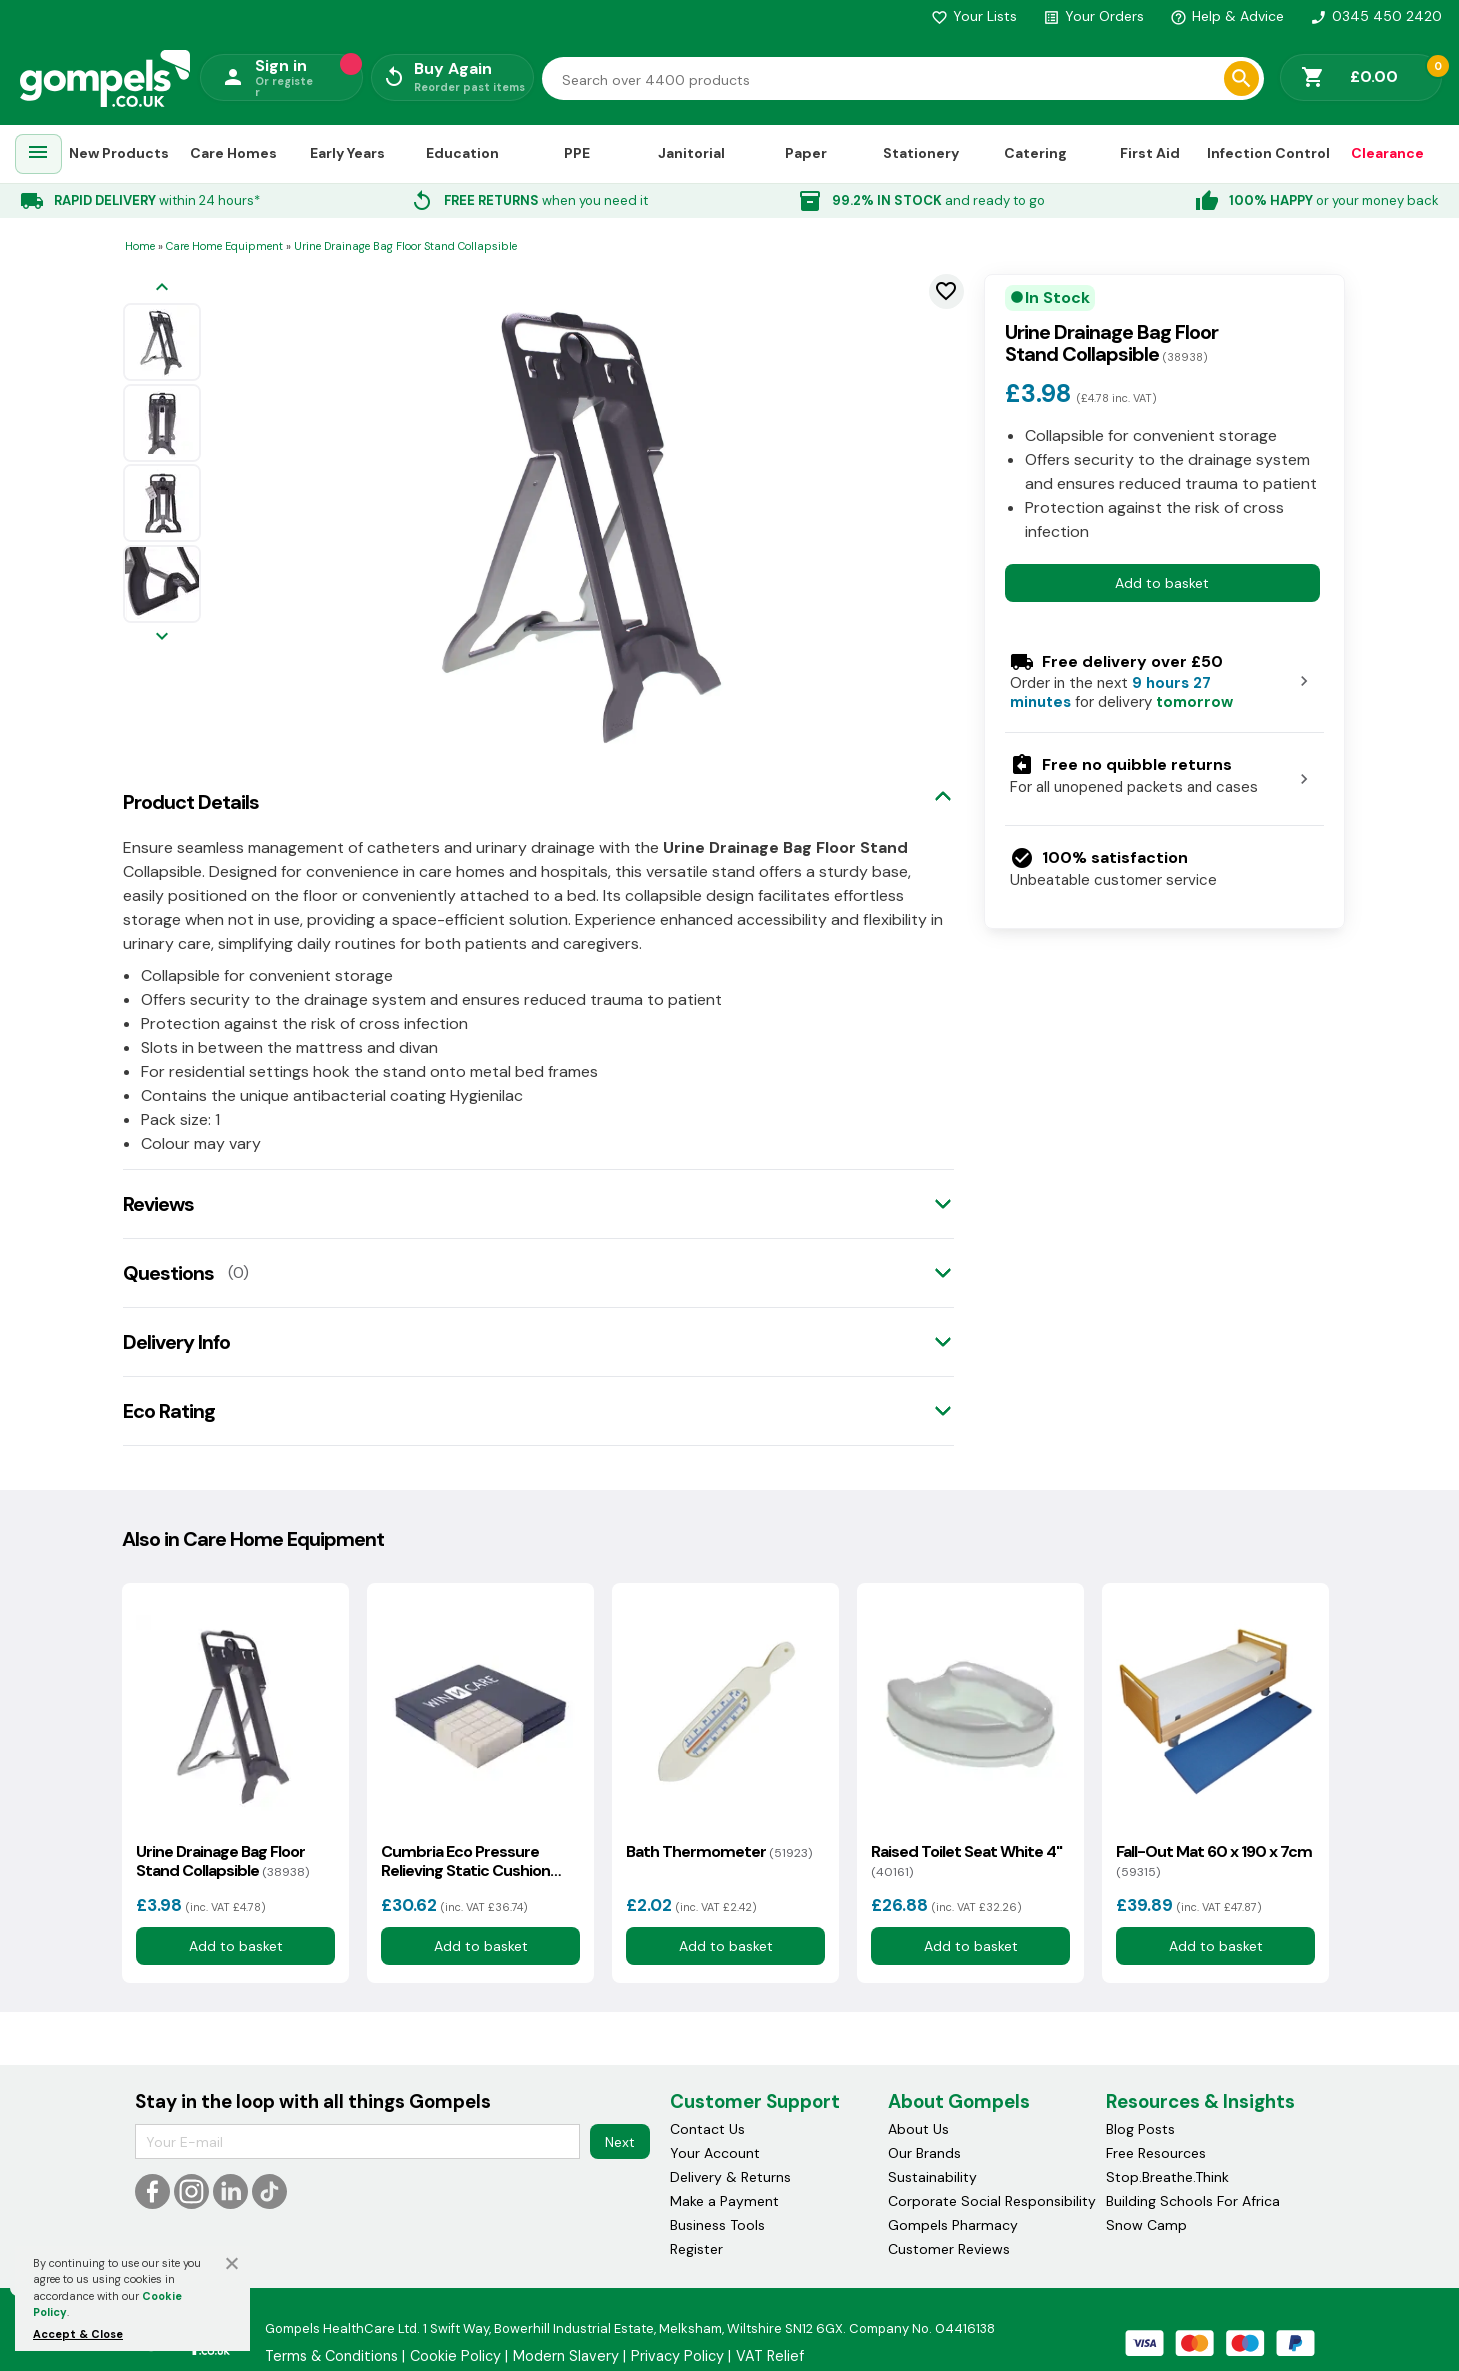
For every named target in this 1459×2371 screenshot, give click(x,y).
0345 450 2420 (1376, 16)
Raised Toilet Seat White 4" (966, 1861)
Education (462, 153)
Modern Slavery (566, 2356)
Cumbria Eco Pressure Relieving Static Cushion (465, 1861)
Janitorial (691, 153)
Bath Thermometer (719, 1851)
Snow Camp (1146, 2225)
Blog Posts (1140, 2129)
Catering (1035, 153)
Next (620, 2142)
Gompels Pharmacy (953, 2225)
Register (696, 2249)
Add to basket (1162, 583)
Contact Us (707, 2129)
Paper (806, 153)
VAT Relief (770, 2356)
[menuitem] (38, 154)
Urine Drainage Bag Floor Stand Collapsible (222, 1861)
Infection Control (1268, 153)
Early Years (347, 153)
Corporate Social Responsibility (992, 2201)
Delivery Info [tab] (176, 1342)
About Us (918, 2129)
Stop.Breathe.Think (1167, 2177)
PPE (577, 153)
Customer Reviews (949, 2249)
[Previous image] (162, 288)
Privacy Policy (677, 2356)
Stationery (921, 153)
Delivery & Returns (730, 2177)
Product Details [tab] (191, 802)
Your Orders (1093, 16)
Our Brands (924, 2153)
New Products (119, 153)
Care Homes (233, 153)
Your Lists (974, 16)
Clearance (1387, 153)
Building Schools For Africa (1193, 2201)
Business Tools (717, 2225)
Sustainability (932, 2177)
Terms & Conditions (331, 2356)
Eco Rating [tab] (169, 1411)
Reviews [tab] (158, 1204)
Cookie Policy (455, 2356)
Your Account (715, 2153)
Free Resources (1156, 2153)
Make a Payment (724, 2201)
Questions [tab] (168, 1273)
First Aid (1150, 153)
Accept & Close (78, 2334)
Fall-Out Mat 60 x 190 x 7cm (1214, 1861)
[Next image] (162, 637)
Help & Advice (1227, 16)
